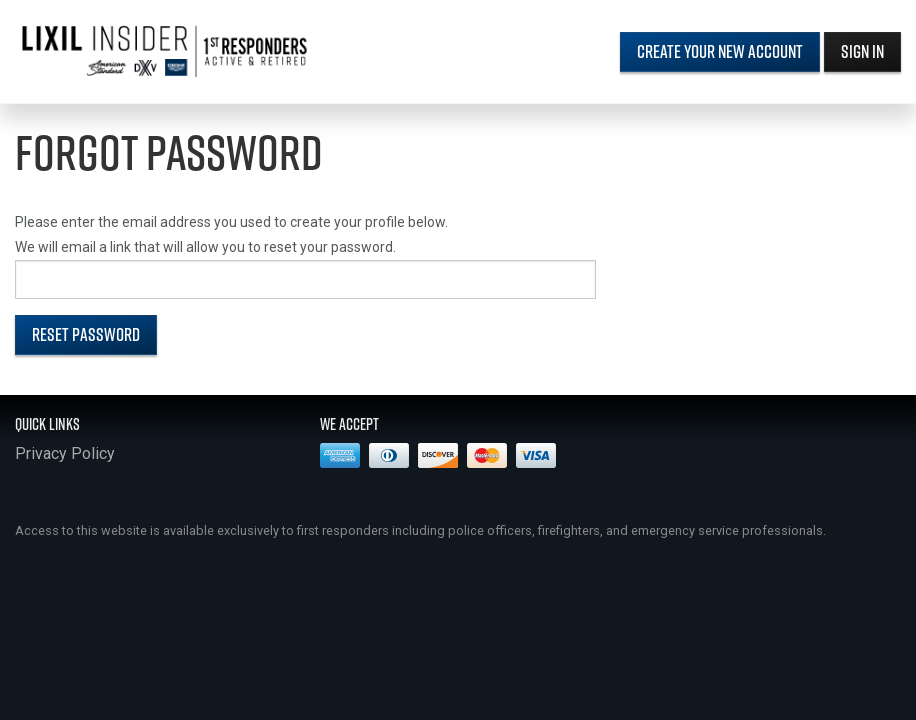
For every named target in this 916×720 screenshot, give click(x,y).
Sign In (862, 51)
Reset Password (86, 334)
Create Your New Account (720, 51)
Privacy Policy (65, 453)
